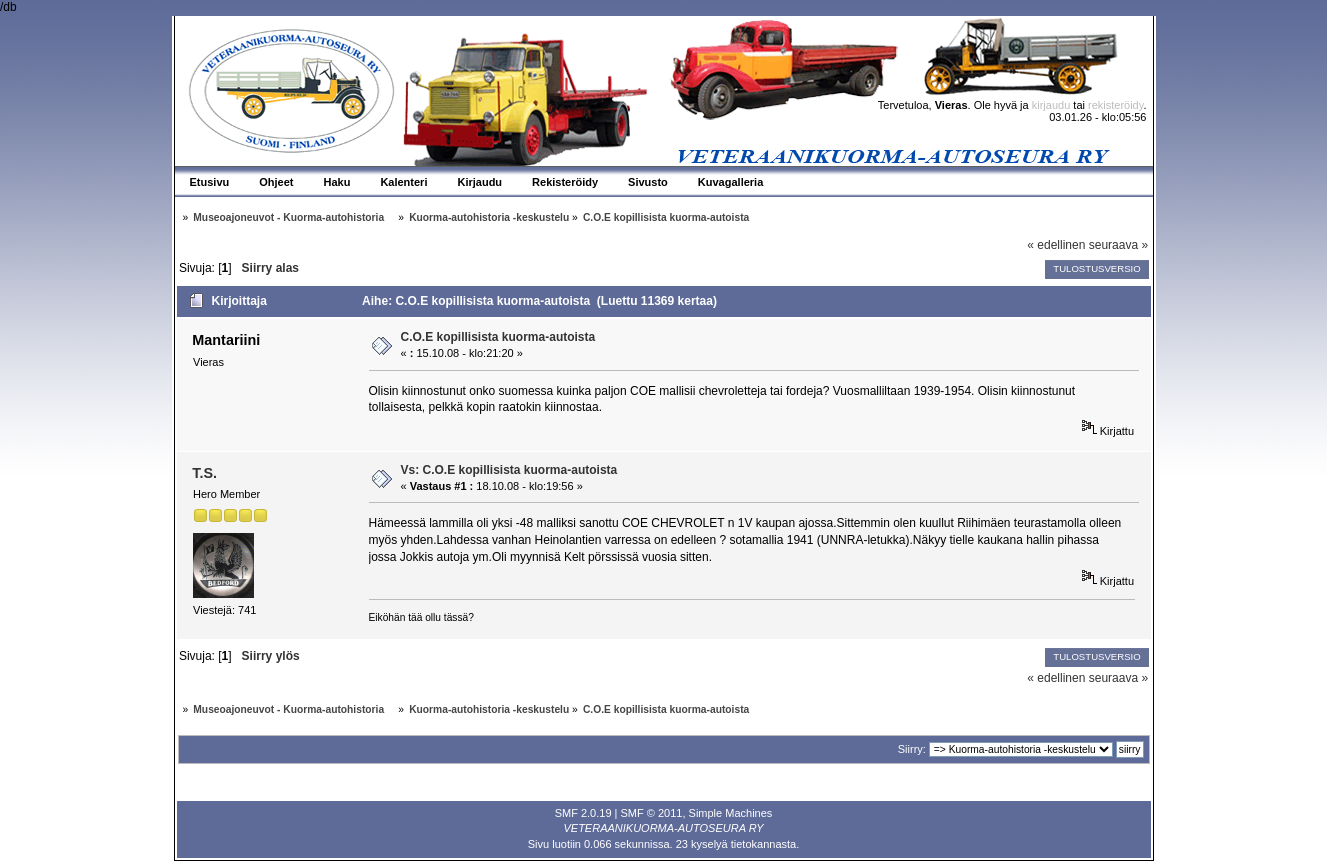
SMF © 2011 (652, 813)
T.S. (204, 473)
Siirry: (912, 749)
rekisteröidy (1115, 105)
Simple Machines (731, 813)
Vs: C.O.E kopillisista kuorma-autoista (509, 470)
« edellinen (1056, 245)
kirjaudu (1051, 105)
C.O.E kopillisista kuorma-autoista (498, 337)
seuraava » (1118, 245)
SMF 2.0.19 (583, 813)
